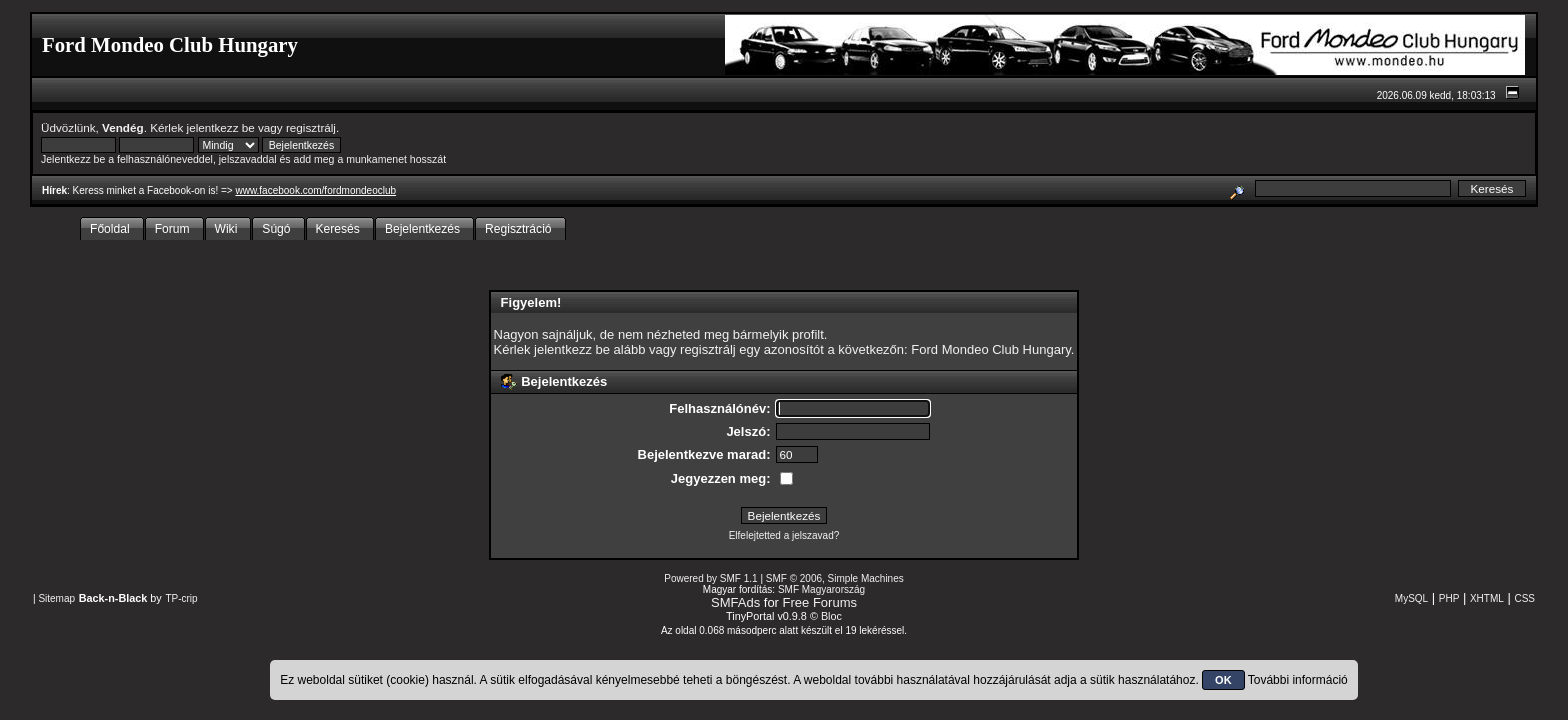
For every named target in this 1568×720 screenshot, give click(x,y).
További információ (1298, 680)
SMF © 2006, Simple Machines (835, 578)
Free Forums (820, 602)
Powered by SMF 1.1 (710, 578)
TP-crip (181, 598)
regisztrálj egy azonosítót (752, 349)
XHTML (1487, 598)
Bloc (831, 616)
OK (1223, 680)
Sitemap (56, 598)
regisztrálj (311, 127)
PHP (1449, 598)
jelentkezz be (221, 127)
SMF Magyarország (821, 589)
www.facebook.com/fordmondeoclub (315, 190)
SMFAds (735, 602)
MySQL (1411, 598)
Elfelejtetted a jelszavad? (784, 535)
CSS (1524, 598)
